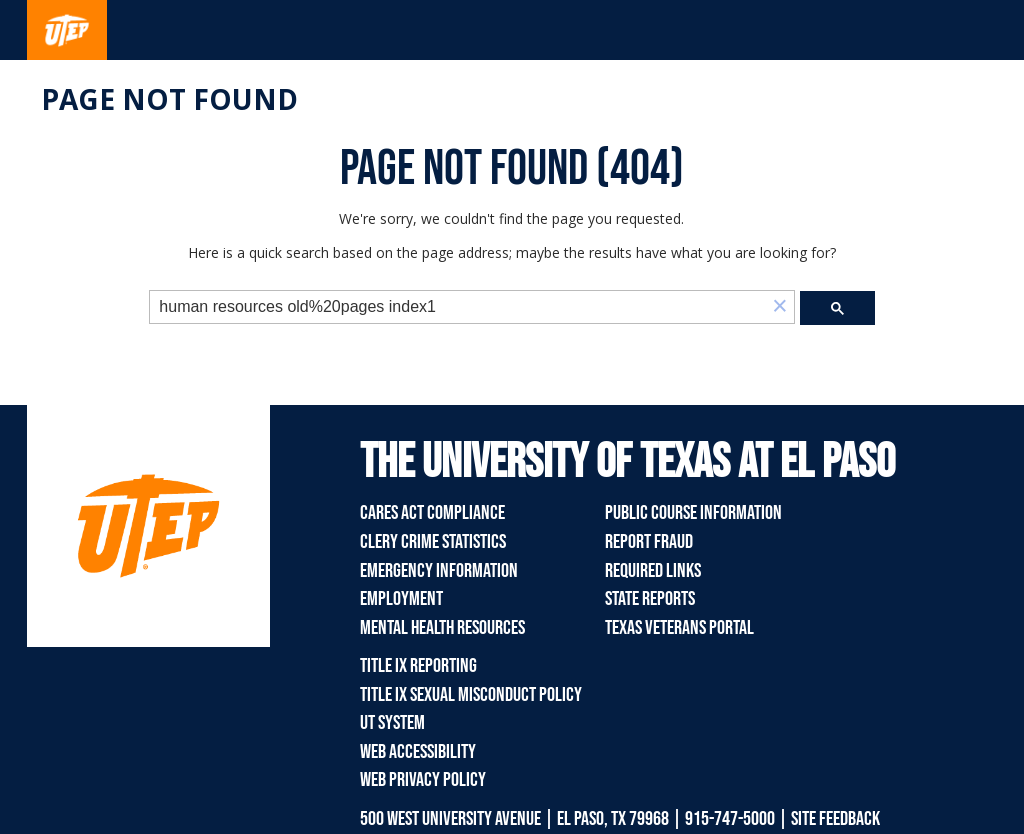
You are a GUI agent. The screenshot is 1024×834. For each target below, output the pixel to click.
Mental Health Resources (442, 628)
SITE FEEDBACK (835, 819)
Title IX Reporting (418, 666)
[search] (458, 307)
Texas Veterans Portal (679, 628)
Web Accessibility (418, 752)
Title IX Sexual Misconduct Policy (471, 695)
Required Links (653, 571)
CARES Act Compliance (432, 513)
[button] (780, 307)
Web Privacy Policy (423, 780)
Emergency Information (439, 571)
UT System (392, 723)
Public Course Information (693, 513)
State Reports (650, 599)
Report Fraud (649, 542)
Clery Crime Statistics (433, 542)
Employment (401, 599)
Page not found (169, 99)
